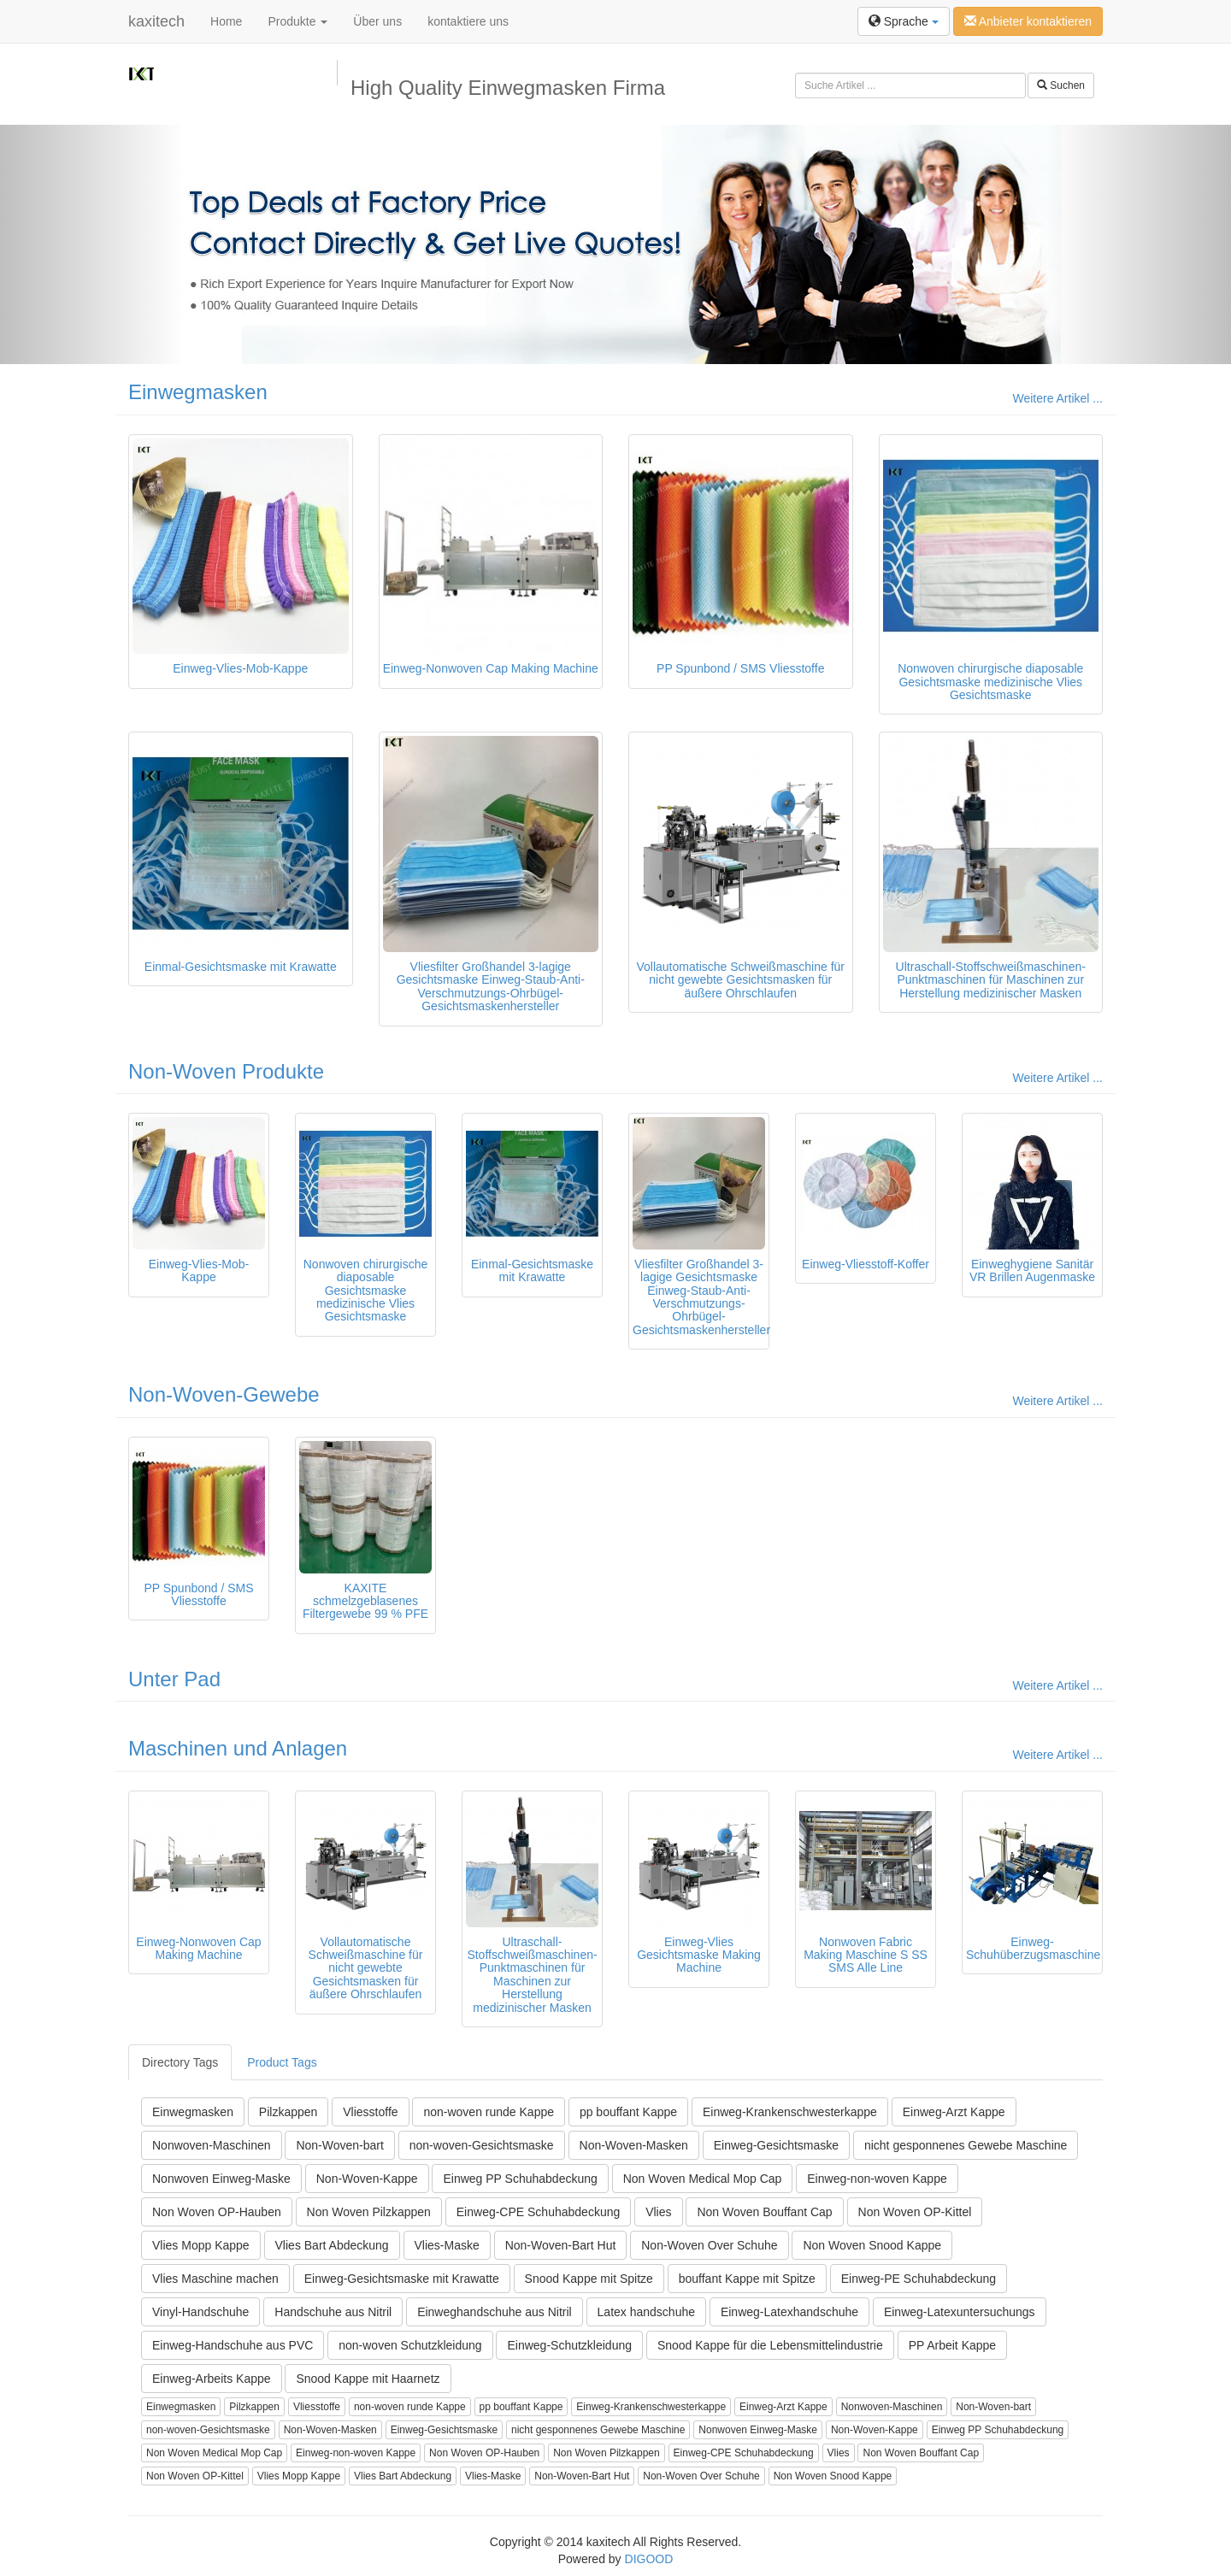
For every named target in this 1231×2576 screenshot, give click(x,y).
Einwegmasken (198, 391)
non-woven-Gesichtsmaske (481, 2145)
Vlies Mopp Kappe (201, 2245)
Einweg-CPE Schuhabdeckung (538, 2212)
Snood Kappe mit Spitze (589, 2278)
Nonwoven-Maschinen (211, 2145)
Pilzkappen (288, 2112)
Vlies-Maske (447, 2245)
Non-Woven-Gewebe (224, 1394)
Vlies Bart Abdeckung (332, 2245)
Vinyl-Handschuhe (200, 2312)
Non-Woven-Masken (634, 2145)
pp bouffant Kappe (628, 2112)
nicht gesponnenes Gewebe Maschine (965, 2145)
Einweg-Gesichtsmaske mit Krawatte (401, 2278)
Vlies (658, 2212)
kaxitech (156, 21)
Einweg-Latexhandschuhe (789, 2312)
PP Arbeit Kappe (952, 2345)
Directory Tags (180, 2062)
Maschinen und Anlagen (237, 1748)
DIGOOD (649, 2559)
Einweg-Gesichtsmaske (776, 2145)
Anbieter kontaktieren (1028, 21)
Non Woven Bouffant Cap (764, 2212)
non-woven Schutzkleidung (410, 2345)
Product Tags (281, 2062)
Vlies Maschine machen (215, 2278)
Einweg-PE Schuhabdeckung (918, 2278)
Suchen (1061, 85)
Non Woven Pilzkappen (369, 2212)
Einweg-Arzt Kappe (954, 2112)
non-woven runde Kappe (488, 2112)
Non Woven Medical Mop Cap (702, 2178)
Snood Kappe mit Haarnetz (367, 2378)
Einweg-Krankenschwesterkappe (790, 2112)
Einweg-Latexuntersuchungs (959, 2312)
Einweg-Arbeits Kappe (211, 2378)
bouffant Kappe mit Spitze (747, 2278)
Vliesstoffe (370, 2112)
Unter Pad (174, 1679)
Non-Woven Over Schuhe (709, 2245)
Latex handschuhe (646, 2312)
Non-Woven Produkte (226, 1071)
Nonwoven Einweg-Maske (221, 2178)
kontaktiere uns (468, 21)
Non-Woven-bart (339, 2145)
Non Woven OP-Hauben (216, 2212)
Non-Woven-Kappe (367, 2178)
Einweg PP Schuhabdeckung (520, 2178)
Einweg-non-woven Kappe (876, 2178)
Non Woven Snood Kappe (872, 2245)
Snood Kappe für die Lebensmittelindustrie (770, 2345)
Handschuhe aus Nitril (333, 2312)
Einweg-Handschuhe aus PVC (232, 2345)
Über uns (377, 21)
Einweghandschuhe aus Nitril (494, 2312)
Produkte (297, 21)
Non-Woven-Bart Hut (560, 2245)
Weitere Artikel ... (1057, 398)
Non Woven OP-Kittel (915, 2212)
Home (226, 21)
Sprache (904, 21)
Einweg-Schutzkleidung (569, 2345)
